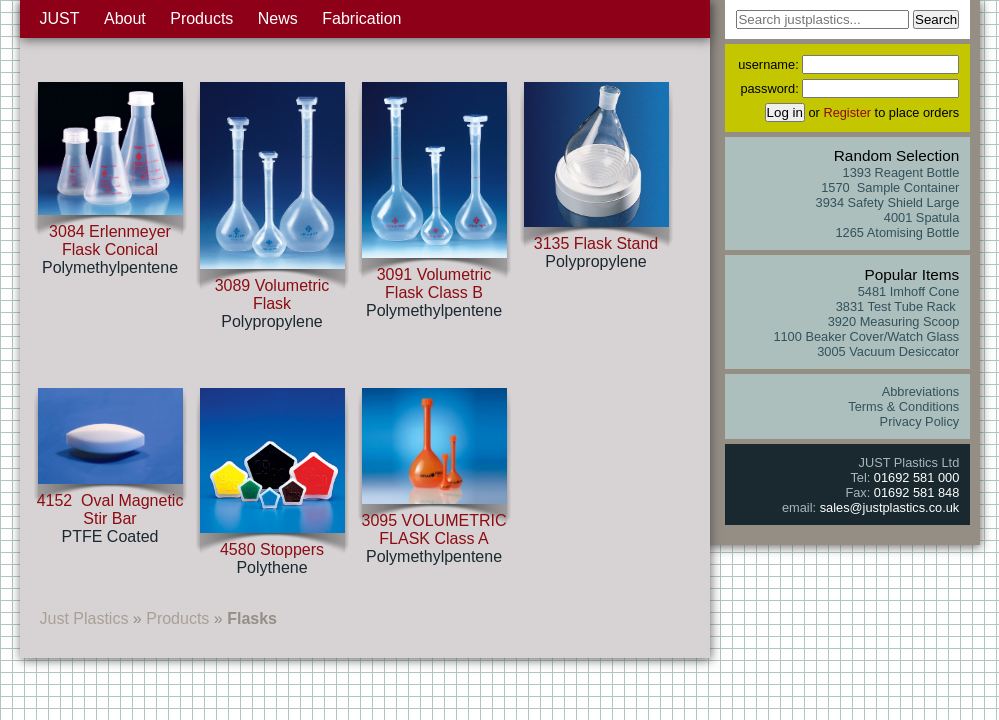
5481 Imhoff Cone (909, 291)
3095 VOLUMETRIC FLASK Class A (434, 529)
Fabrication (361, 18)
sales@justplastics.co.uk (890, 507)
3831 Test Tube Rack (898, 306)
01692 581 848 (916, 492)
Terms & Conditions (903, 406)
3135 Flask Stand (596, 243)
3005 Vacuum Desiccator (888, 351)
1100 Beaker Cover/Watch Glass (866, 336)
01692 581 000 (916, 477)
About (125, 18)
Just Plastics (84, 618)
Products (201, 18)
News (278, 18)
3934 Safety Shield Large (888, 202)
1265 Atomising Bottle (897, 232)
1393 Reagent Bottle (901, 172)
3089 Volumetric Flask (272, 294)
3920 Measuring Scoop (894, 321)
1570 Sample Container (890, 187)
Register (847, 112)
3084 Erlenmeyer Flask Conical (110, 240)
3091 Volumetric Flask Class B (434, 283)
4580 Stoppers (272, 549)
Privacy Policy (920, 421)
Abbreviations (921, 391)
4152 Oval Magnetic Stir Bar (110, 509)
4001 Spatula (921, 217)
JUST (60, 18)
